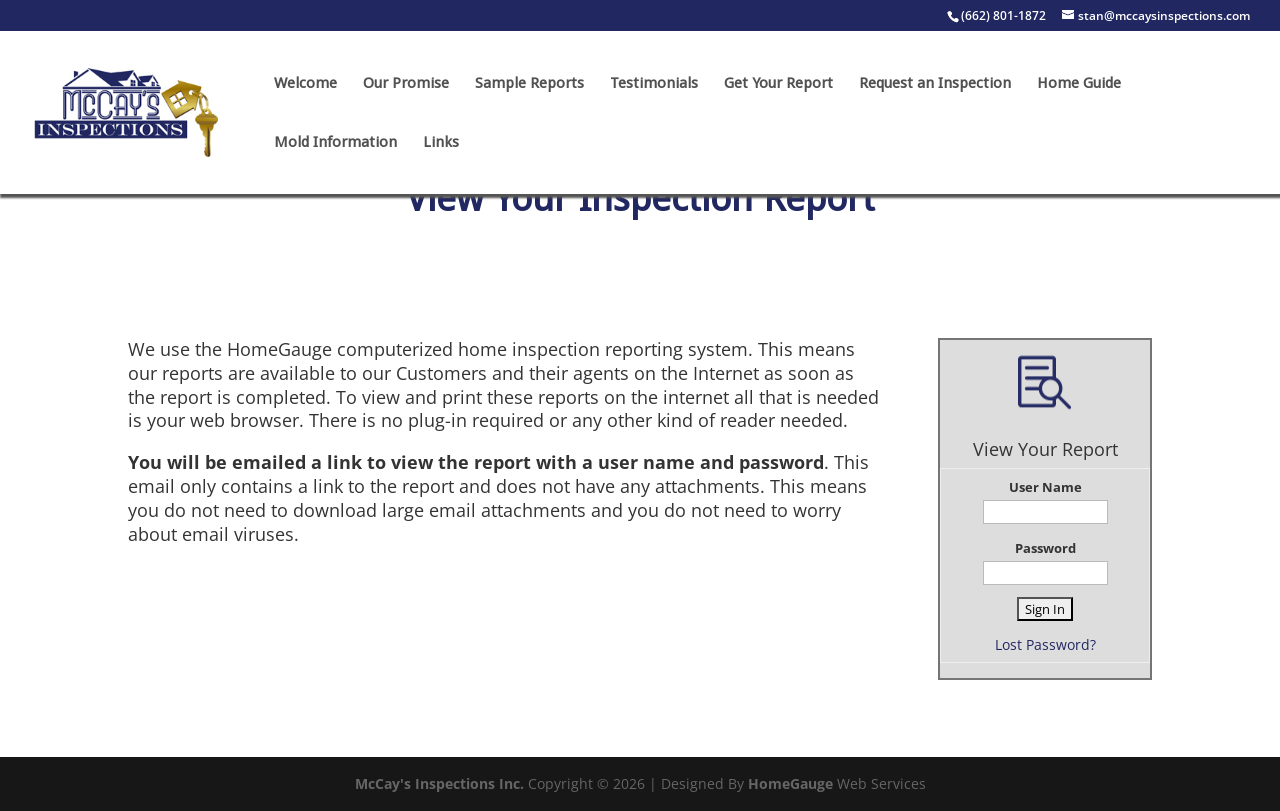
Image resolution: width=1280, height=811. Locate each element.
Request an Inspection (935, 84)
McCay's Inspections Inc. (439, 783)
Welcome (305, 84)
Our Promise (406, 84)
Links (441, 143)
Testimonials (654, 84)
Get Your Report (778, 84)
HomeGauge (790, 783)
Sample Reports (529, 84)
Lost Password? (1045, 644)
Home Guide (1079, 84)
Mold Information (335, 143)
